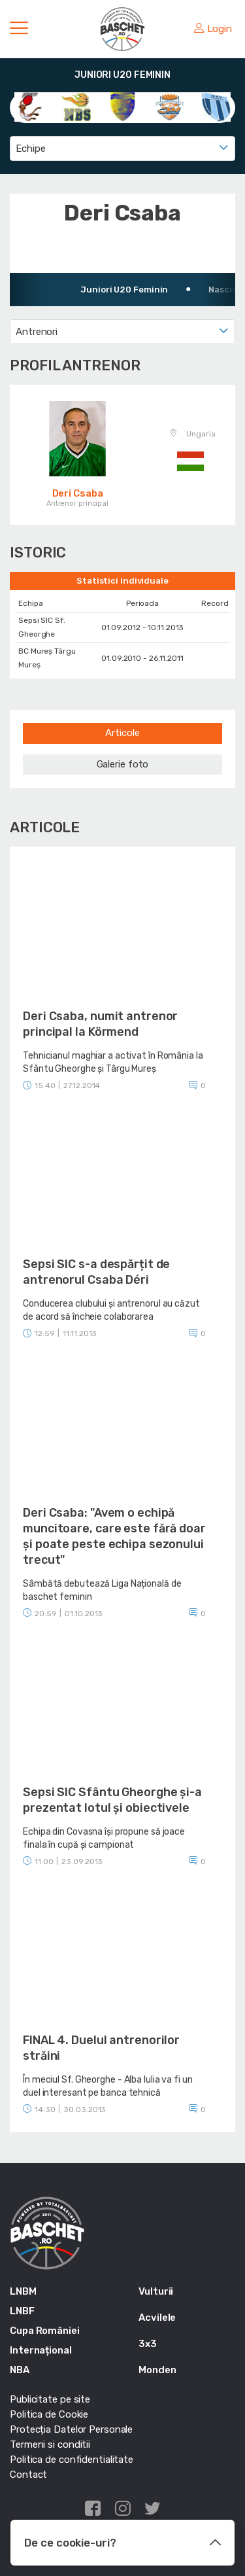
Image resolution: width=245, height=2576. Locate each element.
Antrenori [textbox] (36, 332)
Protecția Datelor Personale (71, 2429)
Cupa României (45, 2331)
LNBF (22, 2311)
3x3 (148, 2344)
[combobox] (122, 148)
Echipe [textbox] (30, 148)
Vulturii (156, 2291)
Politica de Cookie (49, 2414)
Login (213, 29)
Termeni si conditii (50, 2444)
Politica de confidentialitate (71, 2459)
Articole (122, 733)
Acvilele (157, 2317)
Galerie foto (123, 764)
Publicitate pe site (50, 2399)
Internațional (41, 2350)
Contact (28, 2474)
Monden (157, 2370)
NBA (19, 2370)
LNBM (23, 2291)
